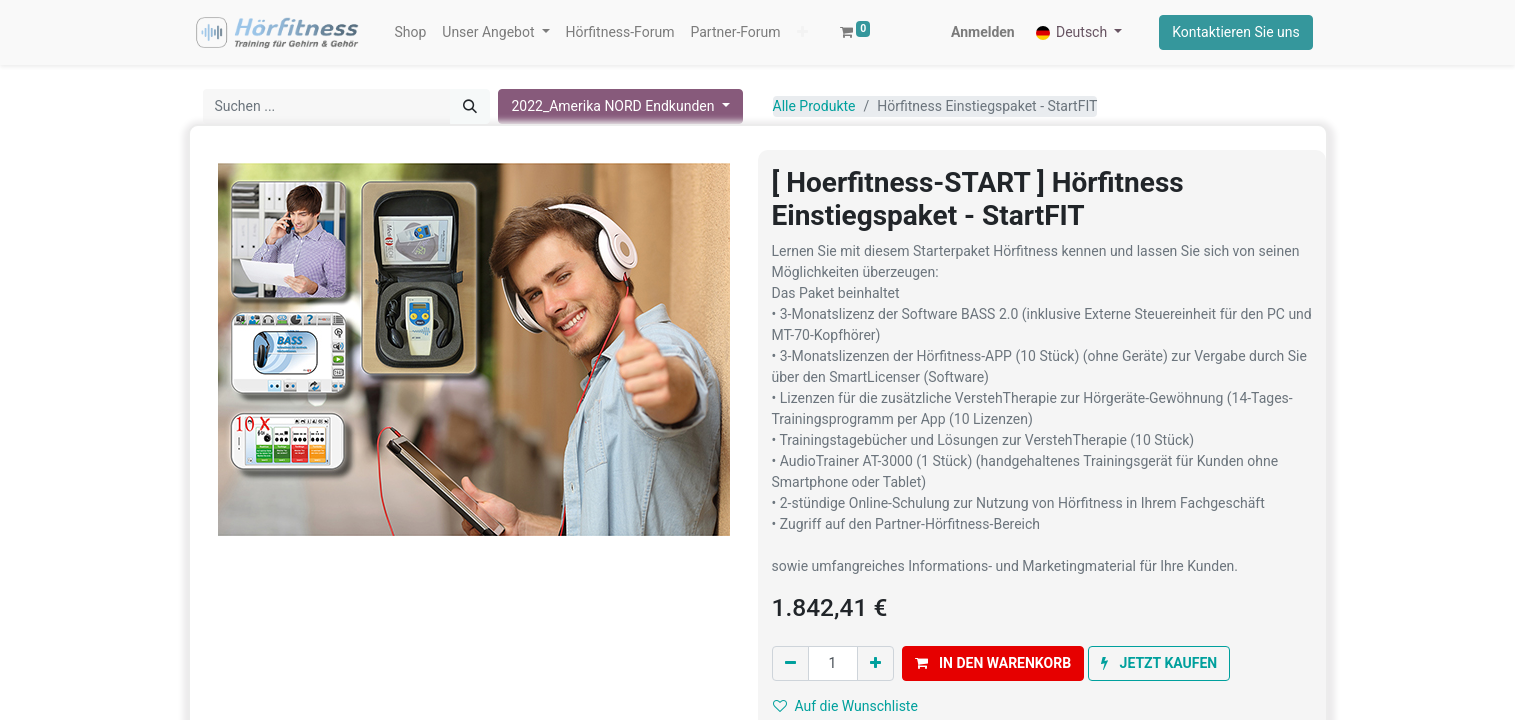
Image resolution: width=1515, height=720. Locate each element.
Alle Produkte (814, 108)
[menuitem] (412, 33)
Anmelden (982, 33)
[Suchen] (470, 108)
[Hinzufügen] (875, 666)
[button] (697, 33)
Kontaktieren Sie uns (1235, 33)
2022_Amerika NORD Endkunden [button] (614, 108)
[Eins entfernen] (790, 666)
